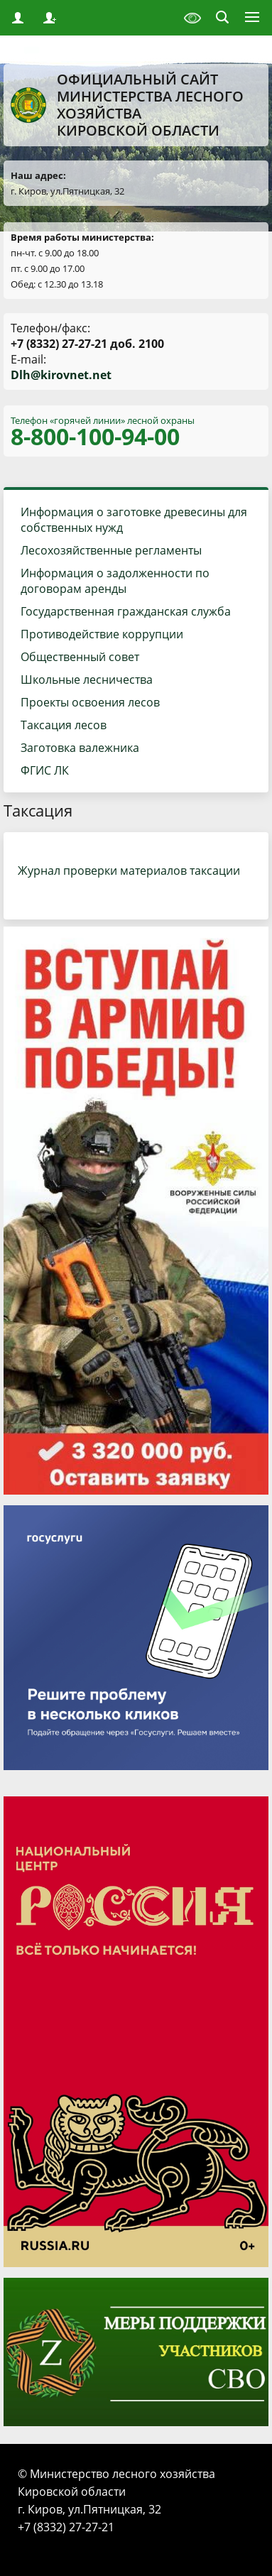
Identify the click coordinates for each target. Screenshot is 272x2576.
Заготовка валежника (80, 747)
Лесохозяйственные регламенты (111, 550)
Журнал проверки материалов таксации (129, 870)
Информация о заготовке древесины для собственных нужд (134, 519)
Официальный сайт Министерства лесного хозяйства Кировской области (127, 105)
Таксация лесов (64, 725)
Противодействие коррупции (102, 634)
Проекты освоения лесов (90, 702)
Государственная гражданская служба (126, 611)
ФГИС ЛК (45, 770)
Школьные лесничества (87, 679)
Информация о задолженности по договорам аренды (115, 580)
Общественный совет (80, 657)
